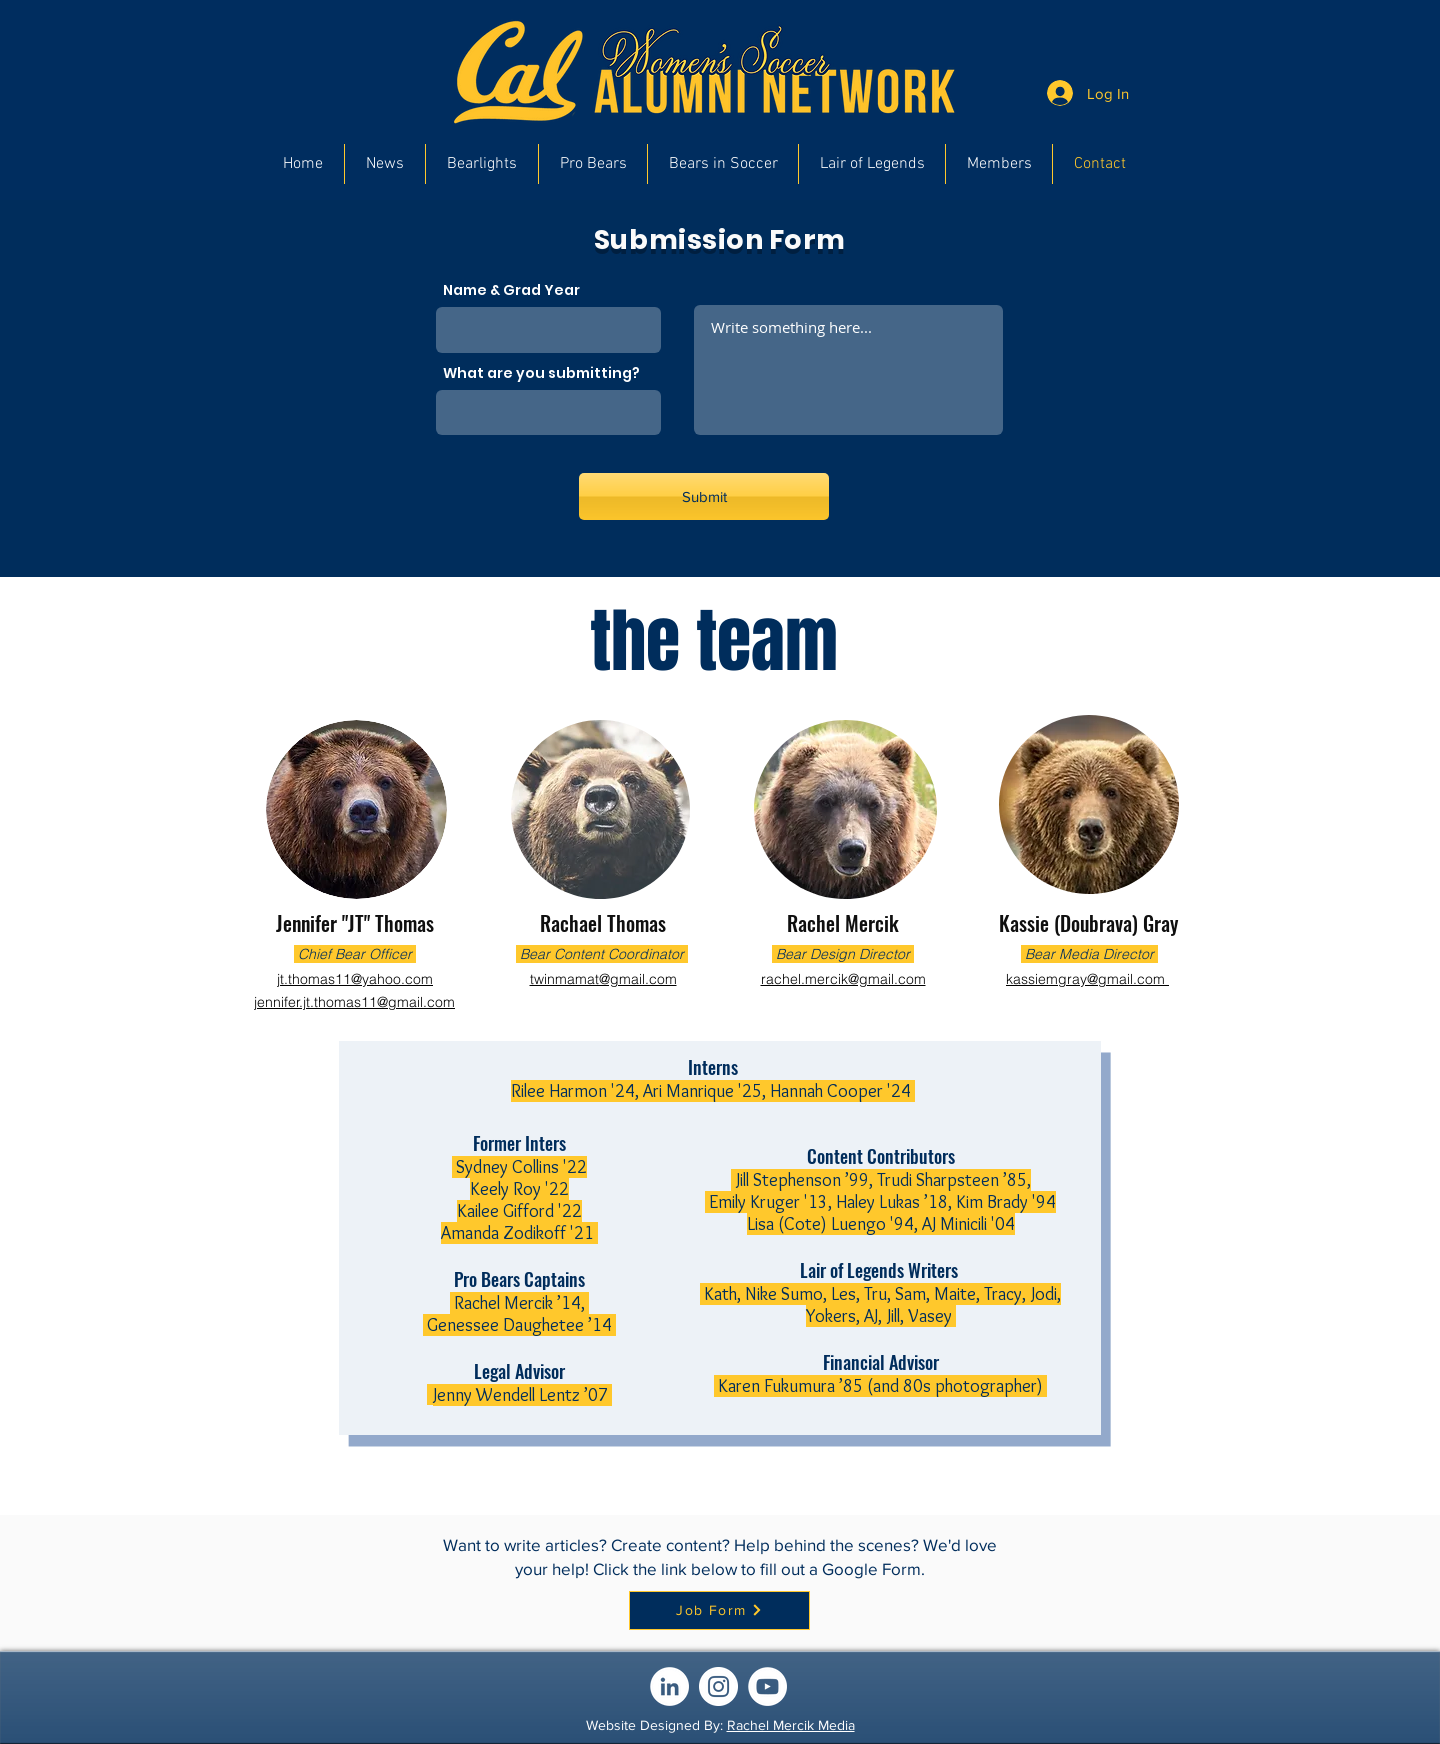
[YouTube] (767, 1686)
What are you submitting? (541, 373)
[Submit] (704, 496)
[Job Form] (719, 1610)
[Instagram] (718, 1686)
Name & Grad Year (511, 290)
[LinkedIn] (669, 1686)
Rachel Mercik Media (791, 1725)
